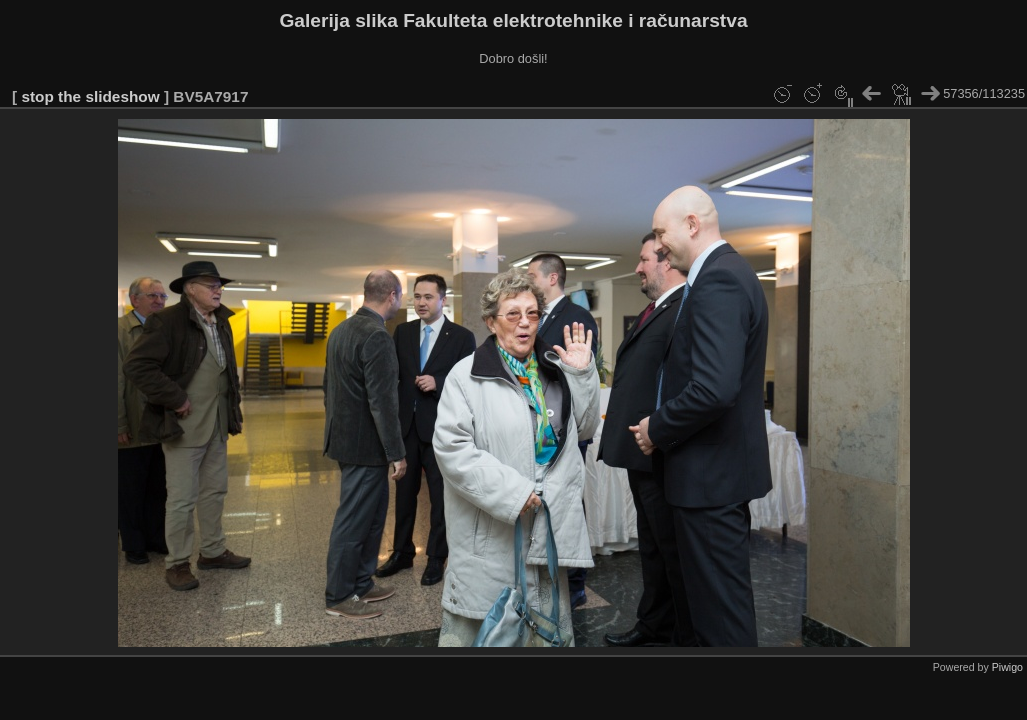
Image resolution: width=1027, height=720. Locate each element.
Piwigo (1007, 667)
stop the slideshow (90, 96)
